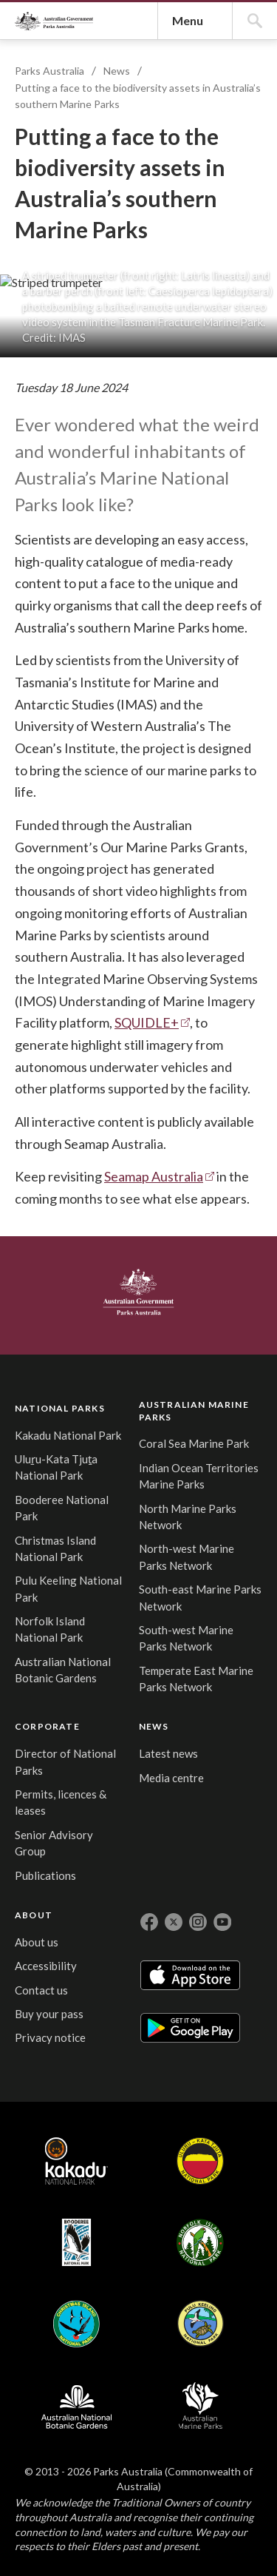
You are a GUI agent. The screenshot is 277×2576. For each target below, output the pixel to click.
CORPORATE (206, 2469)
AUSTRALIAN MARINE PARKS (125, 2479)
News (124, 346)
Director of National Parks (202, 2519)
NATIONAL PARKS (49, 2472)
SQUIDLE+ (152, 1953)
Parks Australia (95, 154)
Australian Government (61, 2361)
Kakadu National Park (43, 2528)
